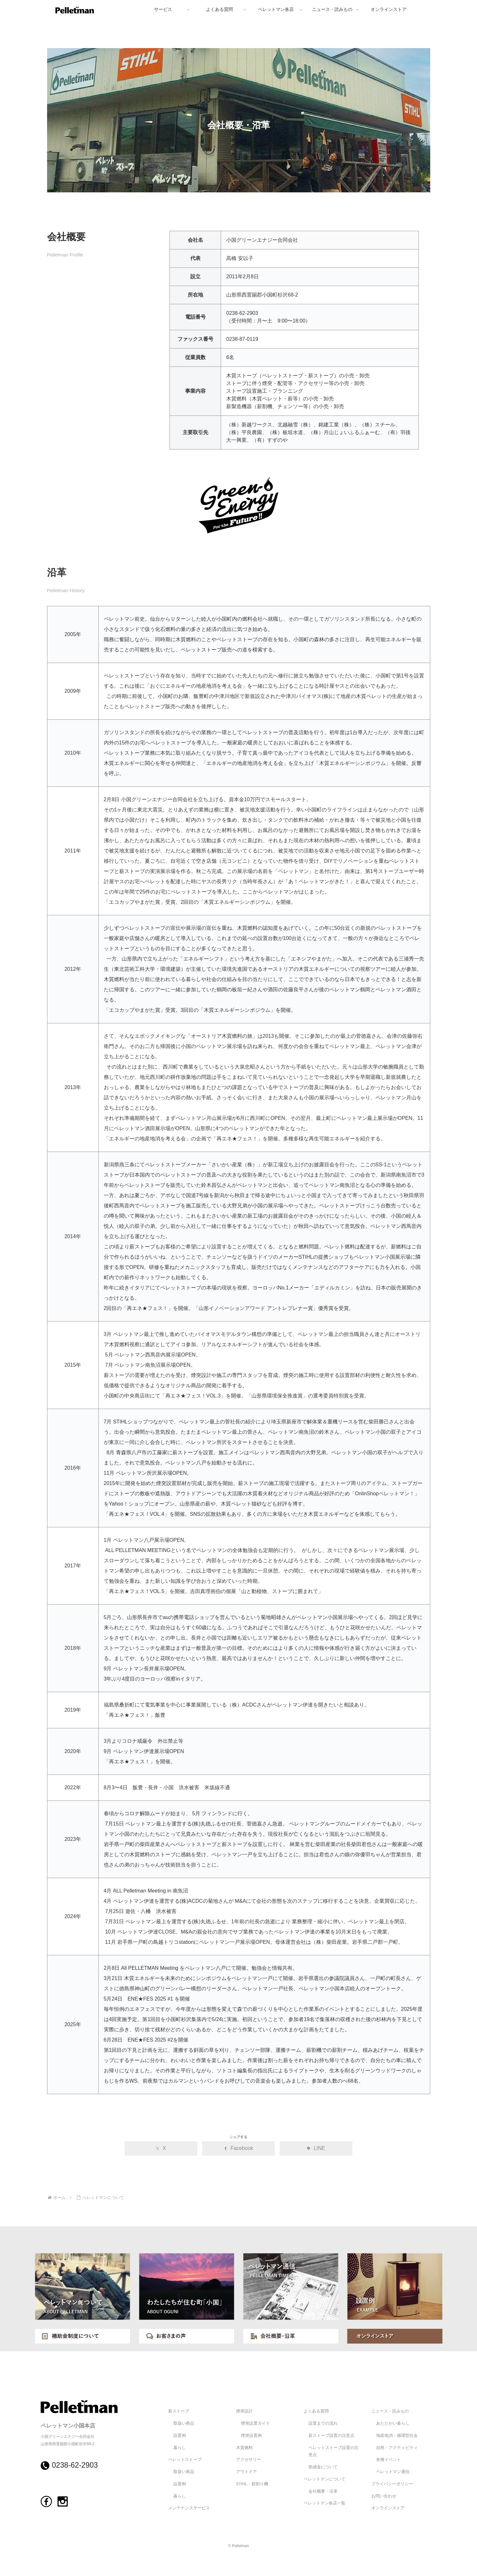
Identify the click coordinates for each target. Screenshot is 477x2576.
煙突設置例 (251, 2435)
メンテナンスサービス (189, 2508)
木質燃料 (244, 2448)
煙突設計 (244, 2411)
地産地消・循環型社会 (397, 2435)
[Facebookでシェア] (238, 2148)
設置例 (179, 2435)
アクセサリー (248, 2459)
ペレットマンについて (324, 2479)
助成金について (323, 2467)
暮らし (179, 2448)
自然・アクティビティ (397, 2448)
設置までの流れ (323, 2423)
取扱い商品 (183, 2423)
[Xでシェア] (161, 2148)
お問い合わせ (383, 2496)
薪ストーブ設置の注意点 (331, 2435)
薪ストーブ (178, 2411)
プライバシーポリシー (392, 2484)
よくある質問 (316, 2411)
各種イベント (388, 2459)
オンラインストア (388, 2508)
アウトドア (246, 2472)
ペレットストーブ (184, 2459)
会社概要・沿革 (323, 2491)
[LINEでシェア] (316, 2148)
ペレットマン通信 (392, 2472)
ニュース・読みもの (390, 2411)
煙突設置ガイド (255, 2423)
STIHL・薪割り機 (252, 2484)
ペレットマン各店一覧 (324, 2503)
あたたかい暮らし (392, 2423)
